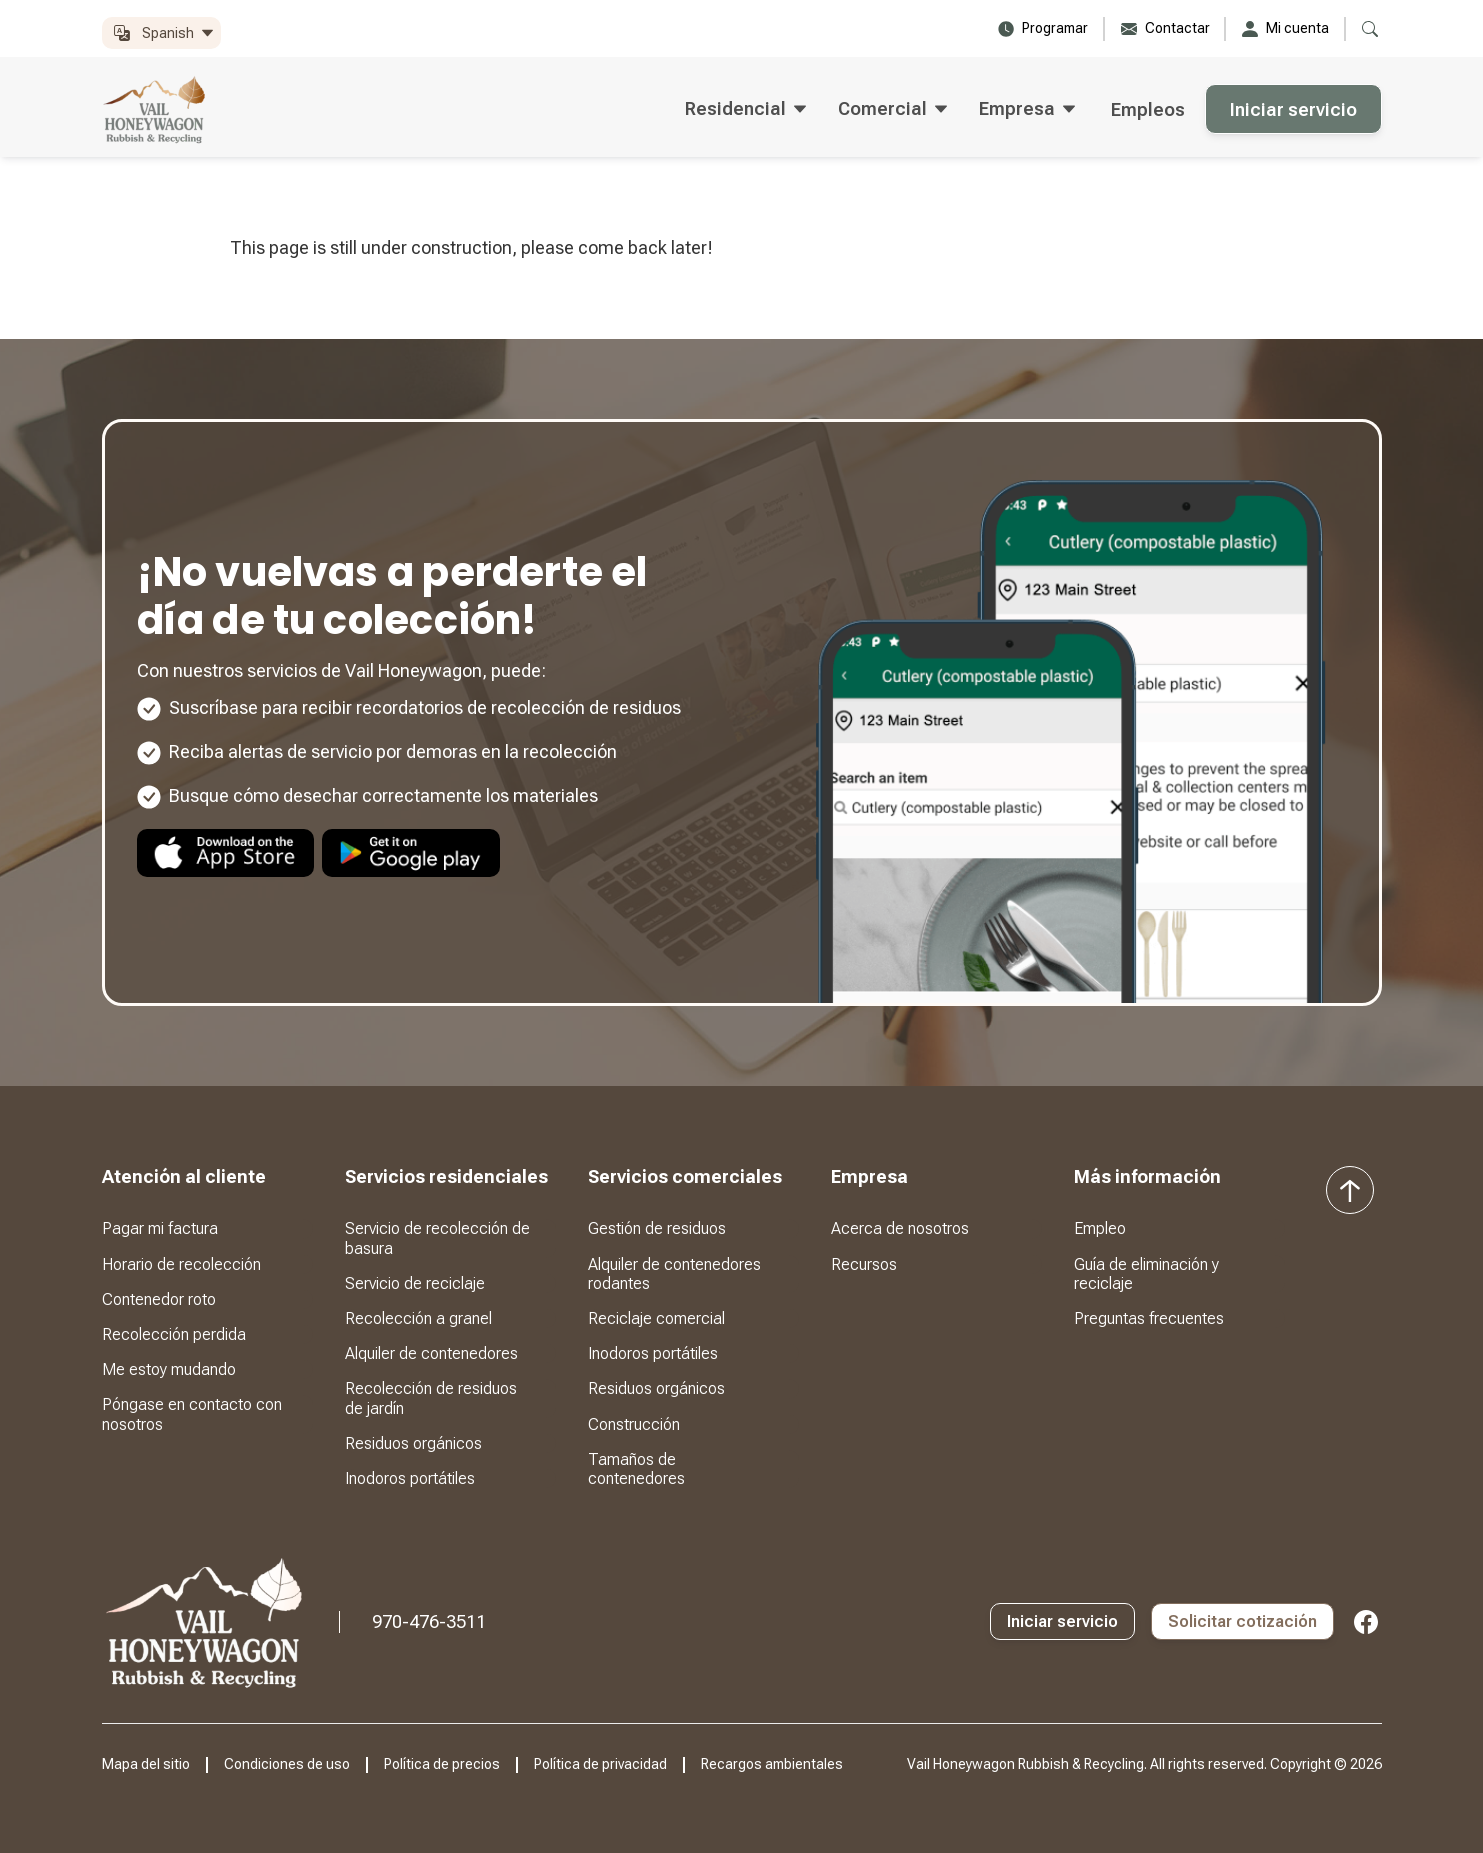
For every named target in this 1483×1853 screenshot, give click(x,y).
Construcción (634, 1424)
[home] (155, 109)
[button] (161, 33)
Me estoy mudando (169, 1369)
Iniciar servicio (1293, 109)
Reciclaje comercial (656, 1318)
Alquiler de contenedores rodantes (674, 1274)
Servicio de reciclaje (415, 1283)
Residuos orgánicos (413, 1443)
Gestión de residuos (657, 1228)
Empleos (1148, 109)
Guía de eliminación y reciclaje (1146, 1274)
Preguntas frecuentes (1149, 1318)
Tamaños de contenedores (636, 1469)
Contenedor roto (159, 1299)
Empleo (1100, 1228)
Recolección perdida (174, 1334)
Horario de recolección (181, 1264)
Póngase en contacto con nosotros (192, 1414)
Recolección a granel (418, 1318)
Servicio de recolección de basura (437, 1238)
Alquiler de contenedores (431, 1353)
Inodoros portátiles (410, 1478)
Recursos (864, 1264)
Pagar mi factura (160, 1228)
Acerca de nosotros (900, 1228)
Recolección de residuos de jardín (431, 1398)
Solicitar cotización (1242, 1621)
